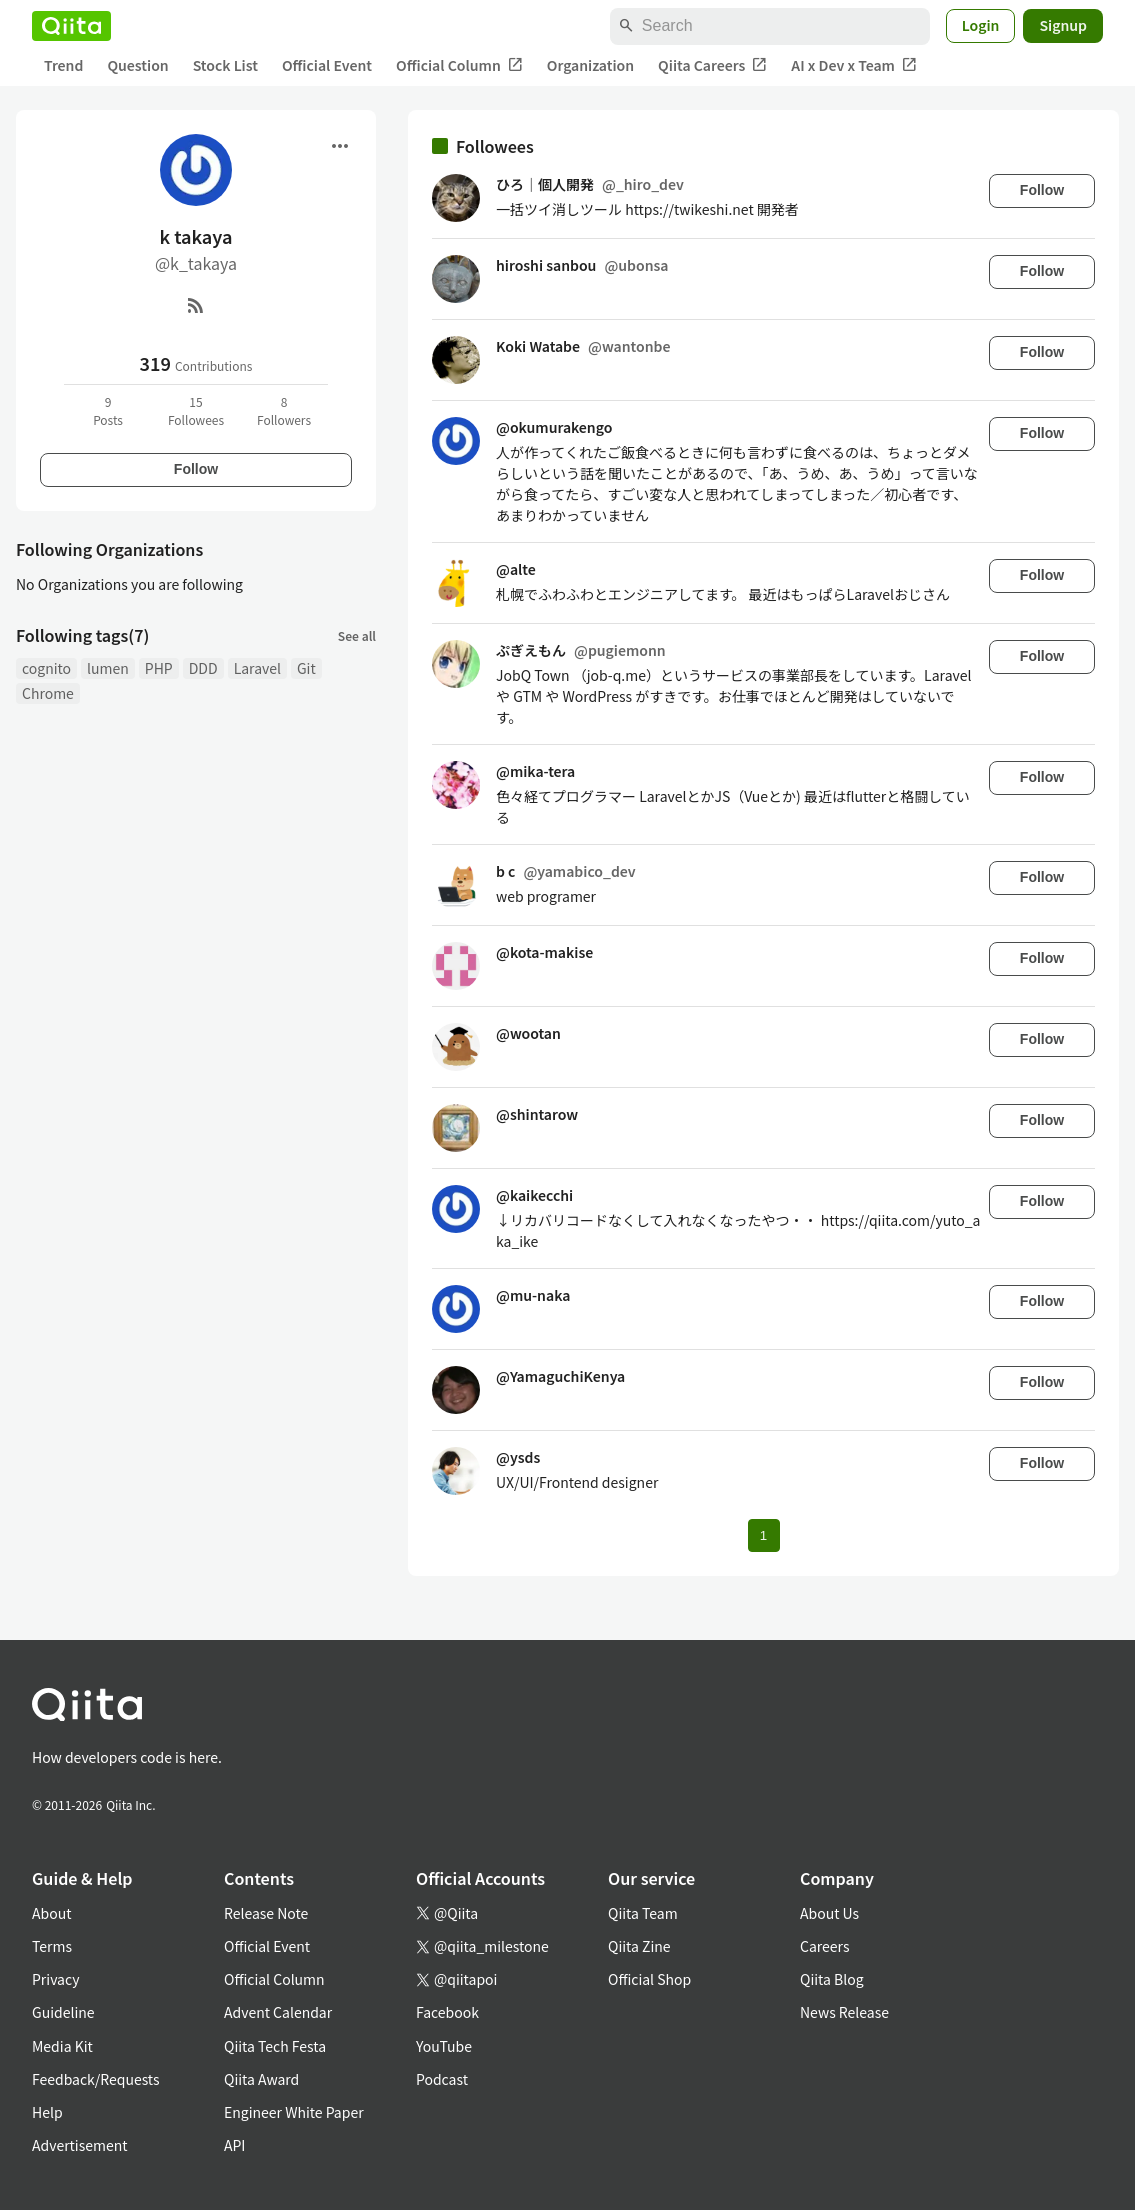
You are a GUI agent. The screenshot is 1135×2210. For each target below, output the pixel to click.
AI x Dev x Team (854, 65)
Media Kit (62, 2046)
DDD (203, 668)
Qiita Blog (832, 1979)
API (234, 2145)
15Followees (196, 410)
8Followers (284, 410)
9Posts (108, 410)
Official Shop (649, 1979)
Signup (1063, 25)
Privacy (55, 1979)
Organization (590, 65)
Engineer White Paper (294, 2112)
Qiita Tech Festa (275, 2046)
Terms (52, 1946)
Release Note (266, 1913)
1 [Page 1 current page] (763, 1535)
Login (981, 25)
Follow (196, 469)
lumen (108, 668)
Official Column (459, 65)
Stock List (225, 65)
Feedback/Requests (96, 2079)
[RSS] (196, 305)
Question (137, 65)
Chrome (48, 693)
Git (306, 668)
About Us (829, 1913)
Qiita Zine (639, 1946)
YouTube (444, 2046)
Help (47, 2112)
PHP (159, 668)
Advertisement (80, 2145)
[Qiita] (71, 26)
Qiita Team (643, 1913)
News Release (844, 2012)
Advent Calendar (278, 2012)
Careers (824, 1946)
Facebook (447, 2012)
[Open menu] (340, 146)
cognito (46, 668)
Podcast (442, 2079)
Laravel (257, 668)
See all (357, 635)
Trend (63, 65)
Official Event (327, 65)
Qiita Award (261, 2079)
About (51, 1913)
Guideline (63, 2012)
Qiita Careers (712, 65)
